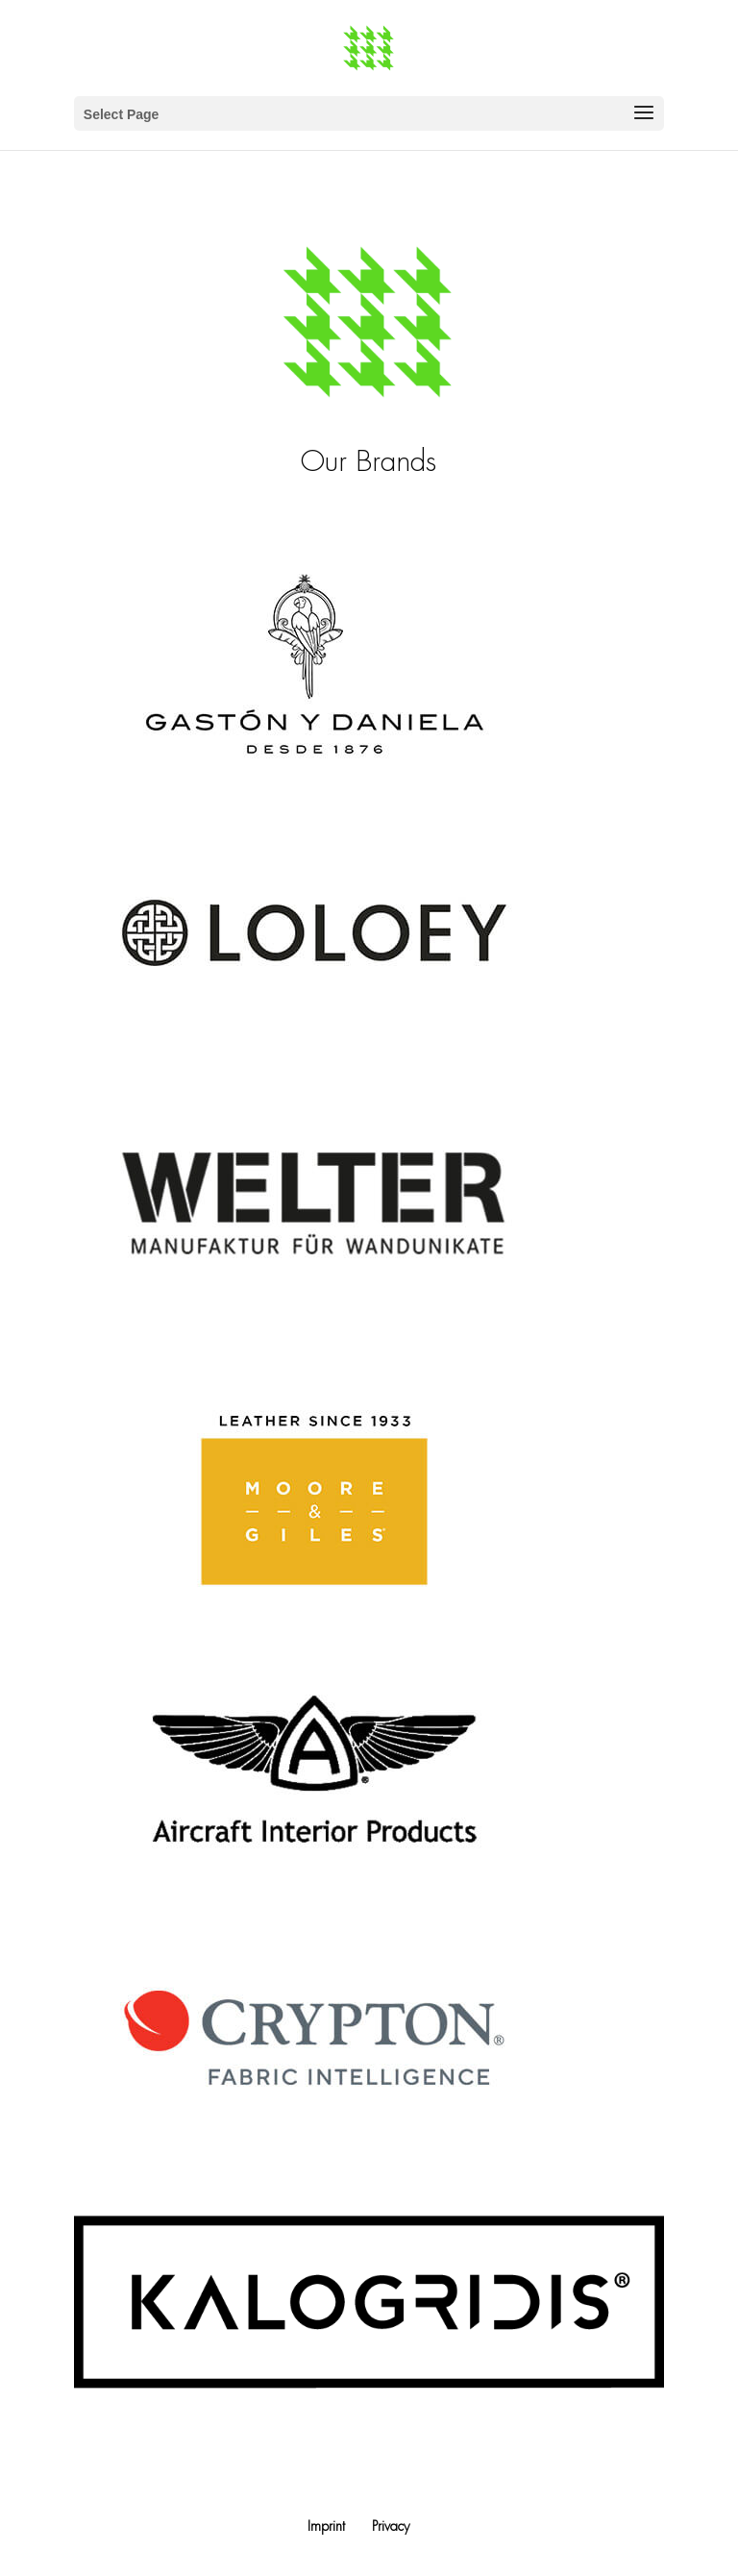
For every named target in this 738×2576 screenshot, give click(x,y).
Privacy (390, 2526)
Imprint (326, 2526)
